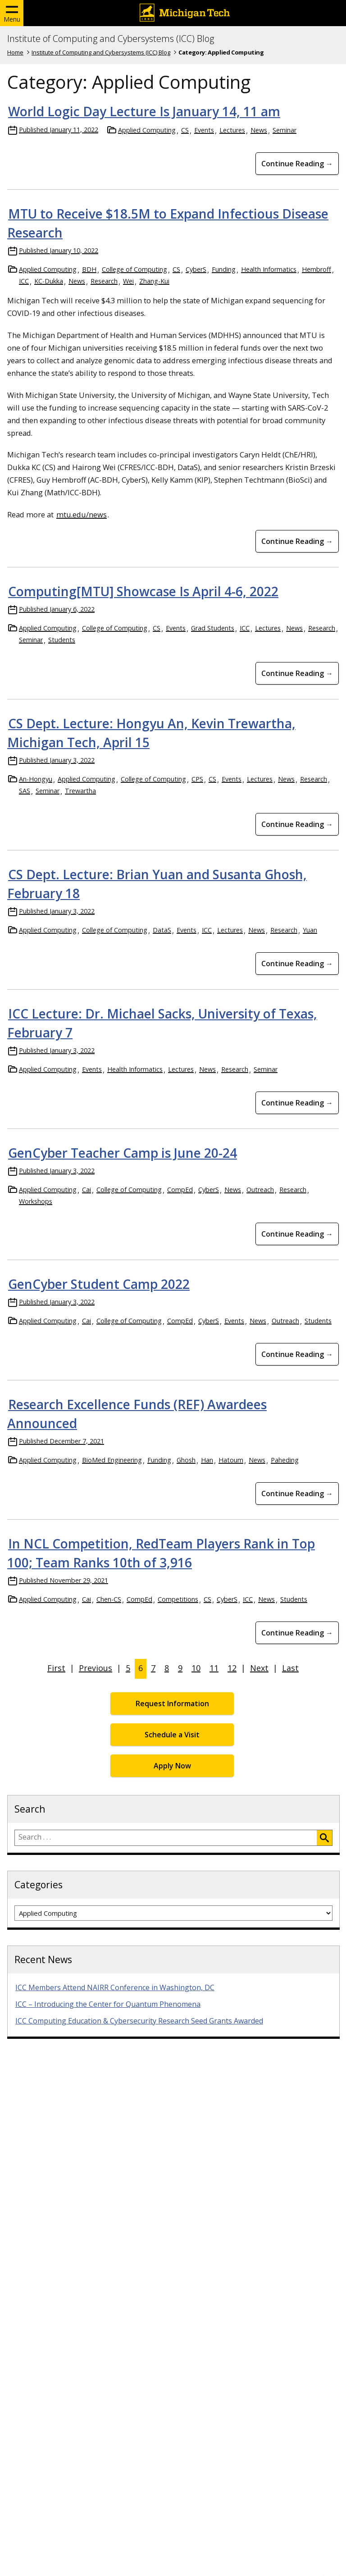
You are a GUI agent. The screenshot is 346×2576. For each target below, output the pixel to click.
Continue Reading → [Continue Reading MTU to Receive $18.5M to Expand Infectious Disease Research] (297, 541)
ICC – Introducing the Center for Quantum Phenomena (107, 2004)
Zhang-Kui (154, 281)
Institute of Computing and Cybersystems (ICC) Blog (110, 38)
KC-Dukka (48, 281)
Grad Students (212, 628)
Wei (128, 281)
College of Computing (134, 269)
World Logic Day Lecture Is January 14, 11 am (144, 111)
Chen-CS (108, 1599)
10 (195, 1668)
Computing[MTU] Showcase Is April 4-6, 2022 (143, 591)
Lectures (232, 130)
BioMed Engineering (112, 1460)
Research (104, 281)
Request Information (172, 1703)
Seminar (284, 130)
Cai (86, 1189)
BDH (89, 269)
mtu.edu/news (81, 514)
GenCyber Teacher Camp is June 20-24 (122, 1152)
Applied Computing (147, 130)
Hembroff (316, 269)
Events (204, 130)
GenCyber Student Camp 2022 (99, 1284)
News (258, 130)
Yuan (310, 930)
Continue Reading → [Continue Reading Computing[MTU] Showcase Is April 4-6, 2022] (297, 673)
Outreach (260, 1189)
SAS (24, 790)
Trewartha (80, 790)
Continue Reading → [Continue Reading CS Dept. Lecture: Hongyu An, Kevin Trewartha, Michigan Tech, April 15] (297, 824)
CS (185, 130)
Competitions (178, 1599)
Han (207, 1460)
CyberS (196, 269)
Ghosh (186, 1460)
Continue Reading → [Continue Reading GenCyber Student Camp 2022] (297, 1354)
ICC (24, 281)
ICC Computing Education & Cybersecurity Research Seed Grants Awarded (139, 2021)
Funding (224, 269)
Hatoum (231, 1460)
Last (290, 1668)
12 (232, 1668)
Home (15, 52)
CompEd (180, 1189)
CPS (197, 779)
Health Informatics (268, 269)
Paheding (285, 1460)
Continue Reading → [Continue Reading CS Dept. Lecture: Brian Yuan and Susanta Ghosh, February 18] (297, 963)
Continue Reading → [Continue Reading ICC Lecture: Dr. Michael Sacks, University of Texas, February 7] (297, 1103)
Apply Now (172, 1766)
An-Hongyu (35, 779)
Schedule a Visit (172, 1735)
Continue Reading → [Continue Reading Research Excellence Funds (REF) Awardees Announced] (297, 1493)
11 (214, 1668)
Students (61, 639)
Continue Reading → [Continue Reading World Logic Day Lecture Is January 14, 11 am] (297, 164)
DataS (162, 930)
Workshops (35, 1201)
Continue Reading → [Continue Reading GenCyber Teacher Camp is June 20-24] (297, 1234)
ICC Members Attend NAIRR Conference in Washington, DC (114, 1987)
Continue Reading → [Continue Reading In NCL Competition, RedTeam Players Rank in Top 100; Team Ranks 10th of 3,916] (297, 1633)
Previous (95, 1668)
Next (259, 1668)
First (56, 1668)
